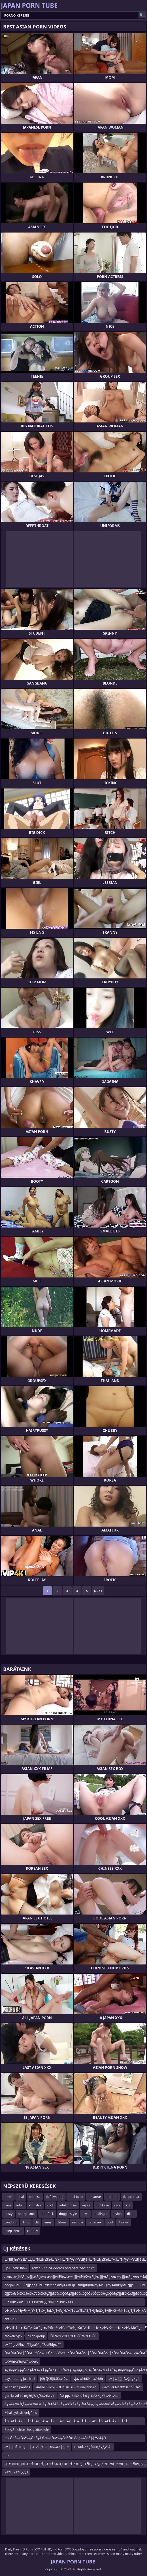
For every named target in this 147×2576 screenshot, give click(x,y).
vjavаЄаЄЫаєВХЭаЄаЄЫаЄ (121, 2387)
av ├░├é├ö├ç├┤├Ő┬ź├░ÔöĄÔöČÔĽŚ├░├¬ (36, 2447)
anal (21, 2197)
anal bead (76, 2197)
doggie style (68, 2214)
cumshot (35, 2205)
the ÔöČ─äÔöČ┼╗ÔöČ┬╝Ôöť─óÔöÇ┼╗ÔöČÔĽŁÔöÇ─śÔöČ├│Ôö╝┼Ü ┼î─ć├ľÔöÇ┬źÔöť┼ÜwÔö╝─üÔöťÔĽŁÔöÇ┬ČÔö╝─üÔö (55, 2439)
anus (47, 2222)
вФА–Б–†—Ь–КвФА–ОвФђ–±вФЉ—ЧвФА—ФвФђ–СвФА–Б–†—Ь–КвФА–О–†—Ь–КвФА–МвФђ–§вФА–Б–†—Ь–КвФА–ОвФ (73, 2328)
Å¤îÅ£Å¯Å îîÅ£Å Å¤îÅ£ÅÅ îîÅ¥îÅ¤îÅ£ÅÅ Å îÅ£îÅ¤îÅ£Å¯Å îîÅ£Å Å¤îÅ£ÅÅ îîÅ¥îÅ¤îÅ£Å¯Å (67, 2422)
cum (7, 2205)
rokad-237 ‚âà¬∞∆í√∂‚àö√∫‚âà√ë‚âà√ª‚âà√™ (63, 2268)
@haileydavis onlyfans (20, 2412)
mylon (86, 2205)
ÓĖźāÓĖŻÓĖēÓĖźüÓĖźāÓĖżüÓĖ (73, 2336)
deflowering (55, 2197)
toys (85, 2214)
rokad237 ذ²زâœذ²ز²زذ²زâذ (92, 2447)
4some (123, 2222)
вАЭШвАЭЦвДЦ (16, 2472)
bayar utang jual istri (19, 2378)
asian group (36, 2336)
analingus (101, 2214)
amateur (95, 2197)
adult (20, 2205)
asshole (77, 2222)
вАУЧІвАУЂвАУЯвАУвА (21, 2361)
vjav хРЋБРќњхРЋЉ (88, 2378)
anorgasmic (26, 2214)
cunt (110, 2222)
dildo (130, 2214)
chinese (34, 2197)
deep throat (13, 2231)
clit (37, 2222)
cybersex (94, 2222)
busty (8, 2214)
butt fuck (47, 2214)
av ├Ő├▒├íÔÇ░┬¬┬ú (124, 2378)
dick (117, 2205)
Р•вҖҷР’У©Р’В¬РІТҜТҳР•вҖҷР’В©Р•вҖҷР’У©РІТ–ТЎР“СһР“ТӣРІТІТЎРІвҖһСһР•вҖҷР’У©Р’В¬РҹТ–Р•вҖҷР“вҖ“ (48, 2303)
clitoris (62, 2222)
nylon (117, 2214)
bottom (112, 2197)
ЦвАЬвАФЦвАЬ (15, 2268)
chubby (32, 2231)
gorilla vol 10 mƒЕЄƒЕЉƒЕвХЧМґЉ (29, 2395)
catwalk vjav (13, 2336)
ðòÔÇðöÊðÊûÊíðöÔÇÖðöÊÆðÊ (26, 2429)
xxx (128, 2205)
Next (98, 1591)
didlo (25, 2222)
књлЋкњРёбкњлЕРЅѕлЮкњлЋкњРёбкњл (65, 2387)
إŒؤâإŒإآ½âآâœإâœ (54, 2378)
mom (8, 2197)
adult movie (68, 2205)
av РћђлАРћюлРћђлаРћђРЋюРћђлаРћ (32, 2344)
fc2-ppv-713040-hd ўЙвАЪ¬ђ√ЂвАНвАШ (89, 2395)
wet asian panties (17, 2387)
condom (10, 2222)
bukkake (102, 2205)
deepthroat (131, 2197)
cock (50, 2205)
